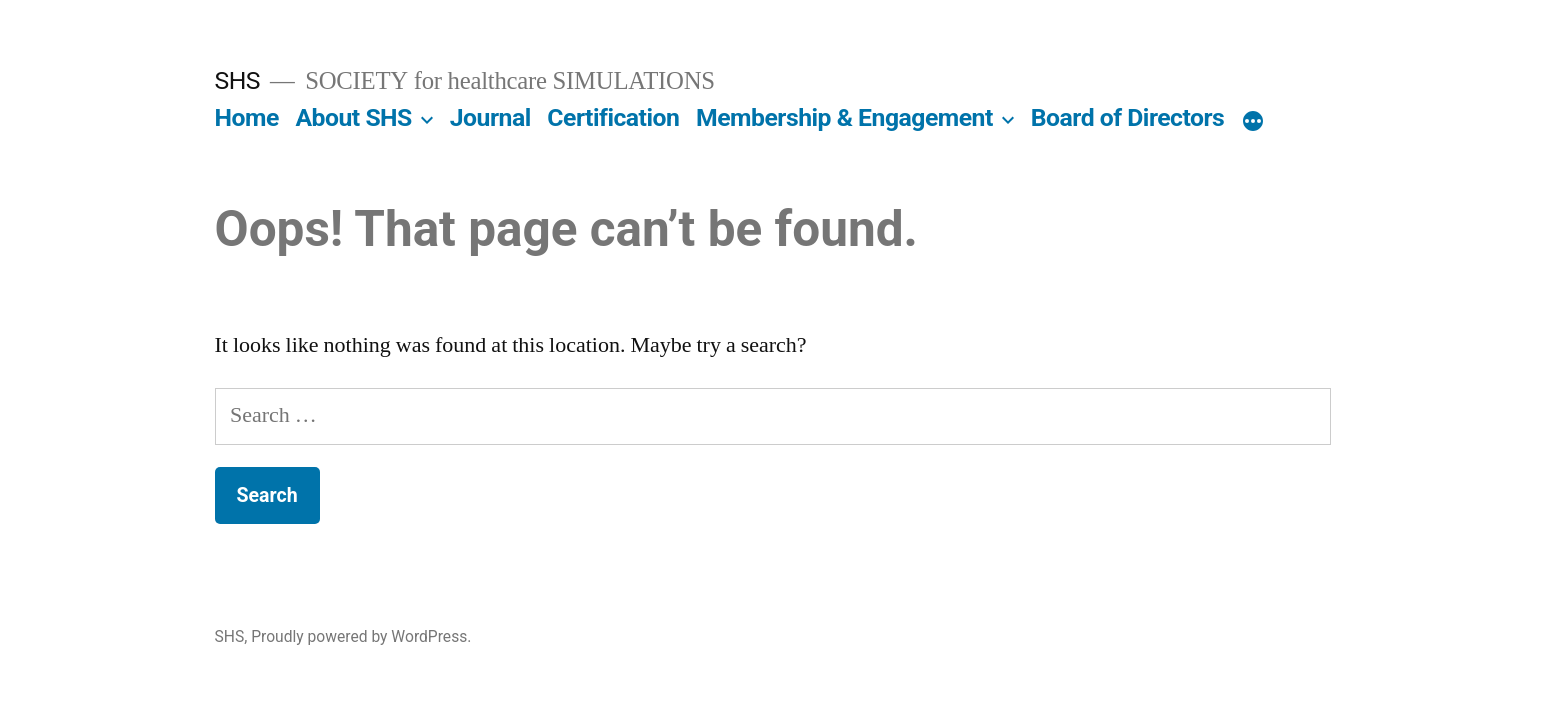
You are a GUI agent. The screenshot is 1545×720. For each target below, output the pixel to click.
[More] (1253, 122)
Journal (490, 117)
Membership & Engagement (844, 117)
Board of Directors (1128, 117)
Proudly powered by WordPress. (361, 636)
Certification (613, 117)
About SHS (353, 117)
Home (247, 117)
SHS (238, 80)
